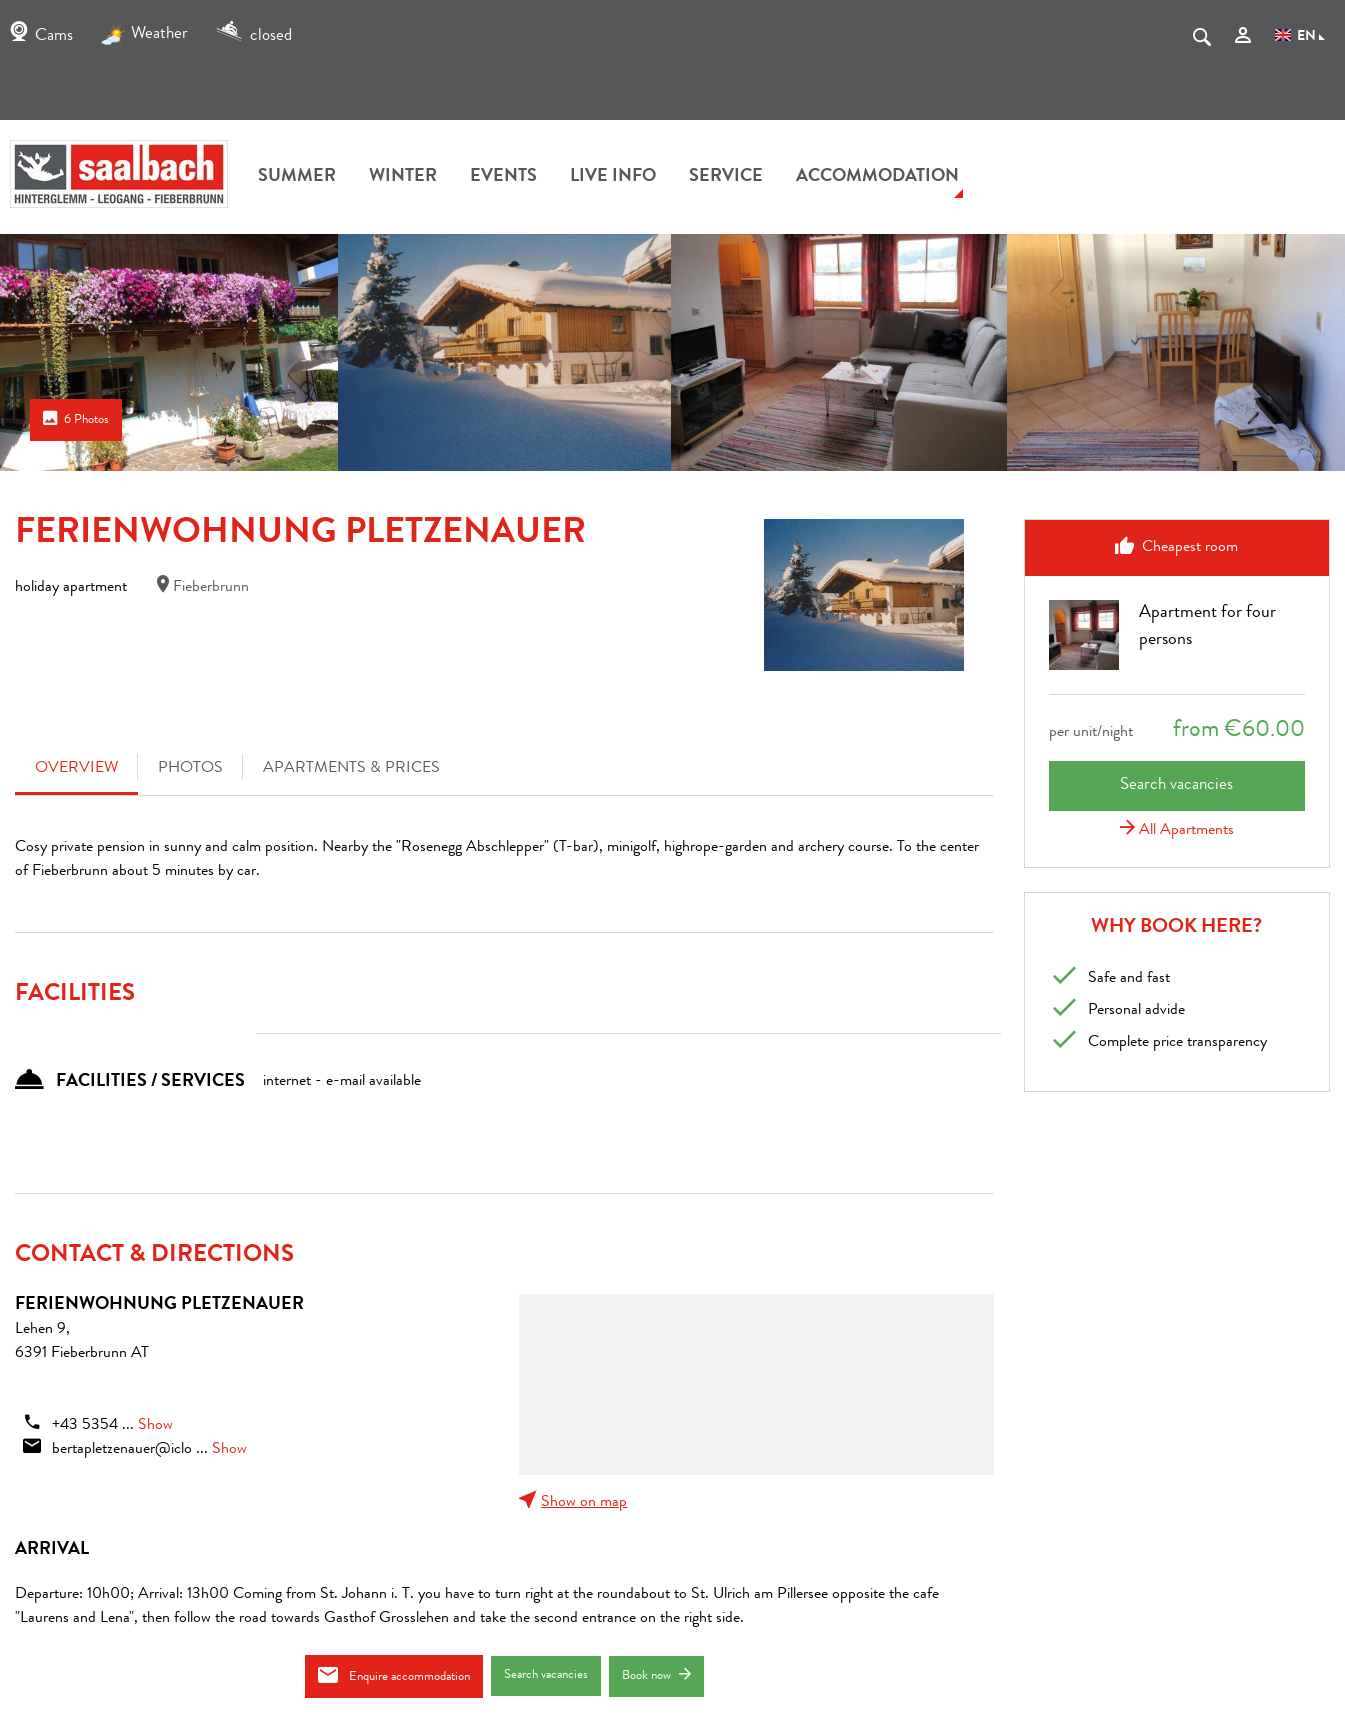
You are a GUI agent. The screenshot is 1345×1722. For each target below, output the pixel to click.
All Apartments (1177, 831)
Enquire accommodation (394, 1675)
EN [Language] (1300, 37)
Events (503, 177)
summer (297, 177)
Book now (656, 1675)
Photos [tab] (190, 769)
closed (254, 36)
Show (155, 1426)
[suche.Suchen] (1202, 41)
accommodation (877, 177)
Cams (41, 36)
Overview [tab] (76, 769)
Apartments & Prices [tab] (351, 769)
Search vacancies (546, 1675)
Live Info (613, 177)
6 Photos (76, 419)
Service (726, 177)
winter (403, 177)
